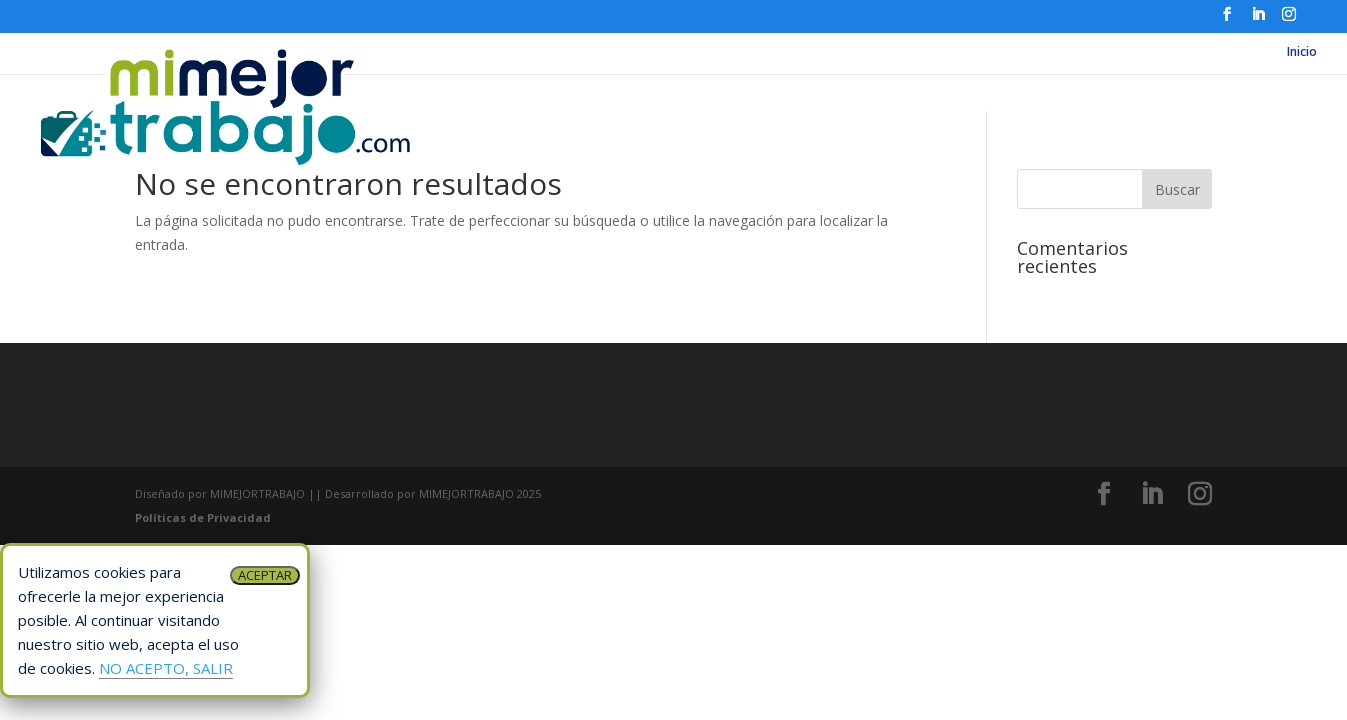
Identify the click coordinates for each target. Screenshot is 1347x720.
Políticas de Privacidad (203, 517)
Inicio (1302, 52)
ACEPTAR (265, 575)
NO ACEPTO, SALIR (166, 668)
